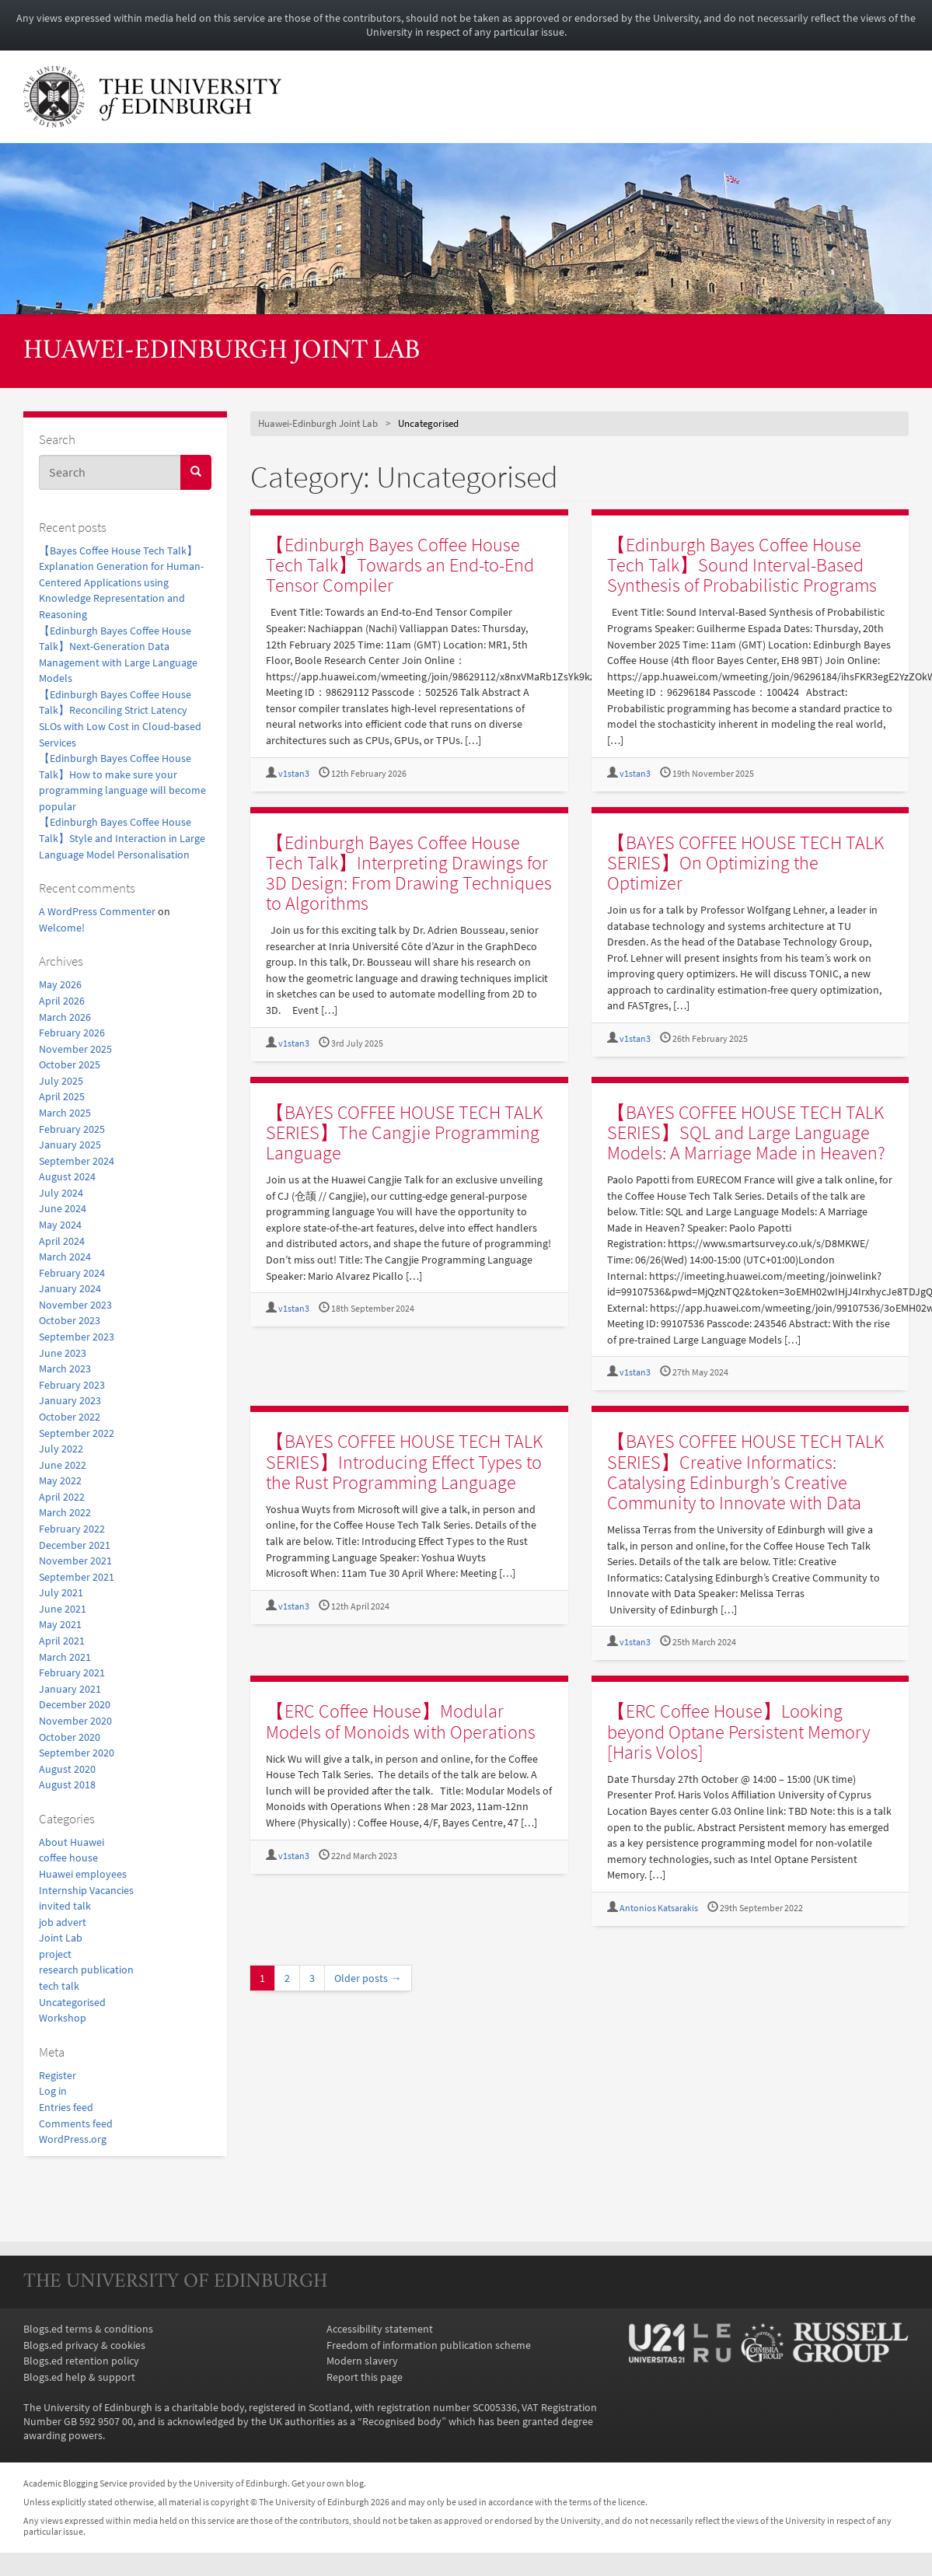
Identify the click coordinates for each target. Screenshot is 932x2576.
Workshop (62, 2018)
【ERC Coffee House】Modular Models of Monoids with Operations (401, 1721)
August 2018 (67, 1784)
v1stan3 (293, 773)
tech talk (59, 1986)
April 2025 (62, 1096)
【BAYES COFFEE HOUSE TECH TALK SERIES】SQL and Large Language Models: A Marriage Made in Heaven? (746, 1132)
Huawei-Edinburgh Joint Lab (221, 351)
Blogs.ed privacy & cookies (84, 2345)
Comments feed (76, 2123)
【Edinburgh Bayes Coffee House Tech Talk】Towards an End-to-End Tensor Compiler (400, 564)
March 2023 (65, 1368)
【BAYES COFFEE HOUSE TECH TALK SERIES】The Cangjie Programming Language (404, 1132)
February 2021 (72, 1672)
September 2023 (76, 1337)
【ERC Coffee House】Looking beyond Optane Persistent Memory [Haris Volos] (738, 1731)
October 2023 (69, 1320)
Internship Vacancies (86, 1890)
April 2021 (62, 1641)
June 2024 (62, 1208)
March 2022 (65, 1512)
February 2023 (72, 1385)
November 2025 (75, 1049)
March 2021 (65, 1657)
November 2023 (75, 1305)
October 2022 (69, 1417)
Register (57, 2075)
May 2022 (60, 1480)
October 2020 (69, 1737)
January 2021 (70, 1689)
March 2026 (65, 1017)
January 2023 (70, 1400)
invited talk (65, 1906)
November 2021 (75, 1561)
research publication (86, 1970)
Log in (53, 2091)
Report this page (364, 2377)
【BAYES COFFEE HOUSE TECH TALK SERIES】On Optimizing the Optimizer (745, 862)
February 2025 (72, 1129)
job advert (62, 1922)
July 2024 (61, 1193)
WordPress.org (72, 2139)
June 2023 (62, 1353)
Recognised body (402, 2421)
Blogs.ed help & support (79, 2377)
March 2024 (65, 1257)
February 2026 (72, 1033)
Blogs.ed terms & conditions (88, 2329)
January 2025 (70, 1145)
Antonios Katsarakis (659, 1908)
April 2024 (62, 1241)
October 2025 (69, 1064)
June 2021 (62, 1609)
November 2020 (75, 1721)
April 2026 (62, 1001)
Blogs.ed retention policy (81, 2361)
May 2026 (60, 984)
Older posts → (367, 1978)
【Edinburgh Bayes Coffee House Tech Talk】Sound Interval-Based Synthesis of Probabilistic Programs (742, 564)
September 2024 (76, 1161)
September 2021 (76, 1577)
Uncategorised (72, 2002)
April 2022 (62, 1497)
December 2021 (74, 1545)
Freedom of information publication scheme (428, 2345)
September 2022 (76, 1433)
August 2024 (67, 1176)
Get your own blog (327, 2483)
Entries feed (66, 2107)
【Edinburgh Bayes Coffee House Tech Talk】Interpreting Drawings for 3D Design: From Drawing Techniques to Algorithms (409, 872)
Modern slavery (362, 2361)
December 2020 (74, 1704)
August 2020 (67, 1769)
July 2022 (61, 1449)
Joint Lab (60, 1938)
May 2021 (60, 1624)
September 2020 (76, 1753)
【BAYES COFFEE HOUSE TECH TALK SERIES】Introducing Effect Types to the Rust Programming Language (404, 1461)
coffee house (68, 1858)
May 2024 (60, 1225)
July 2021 (61, 1592)
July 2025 (61, 1081)
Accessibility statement (379, 2329)
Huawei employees (83, 1874)
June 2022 (62, 1465)
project (55, 1954)
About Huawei (71, 1842)
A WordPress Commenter (97, 911)
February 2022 (72, 1529)
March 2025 (65, 1113)
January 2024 (70, 1288)
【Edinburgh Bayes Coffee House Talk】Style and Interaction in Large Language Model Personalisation (122, 838)
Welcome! (62, 928)
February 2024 (72, 1273)
